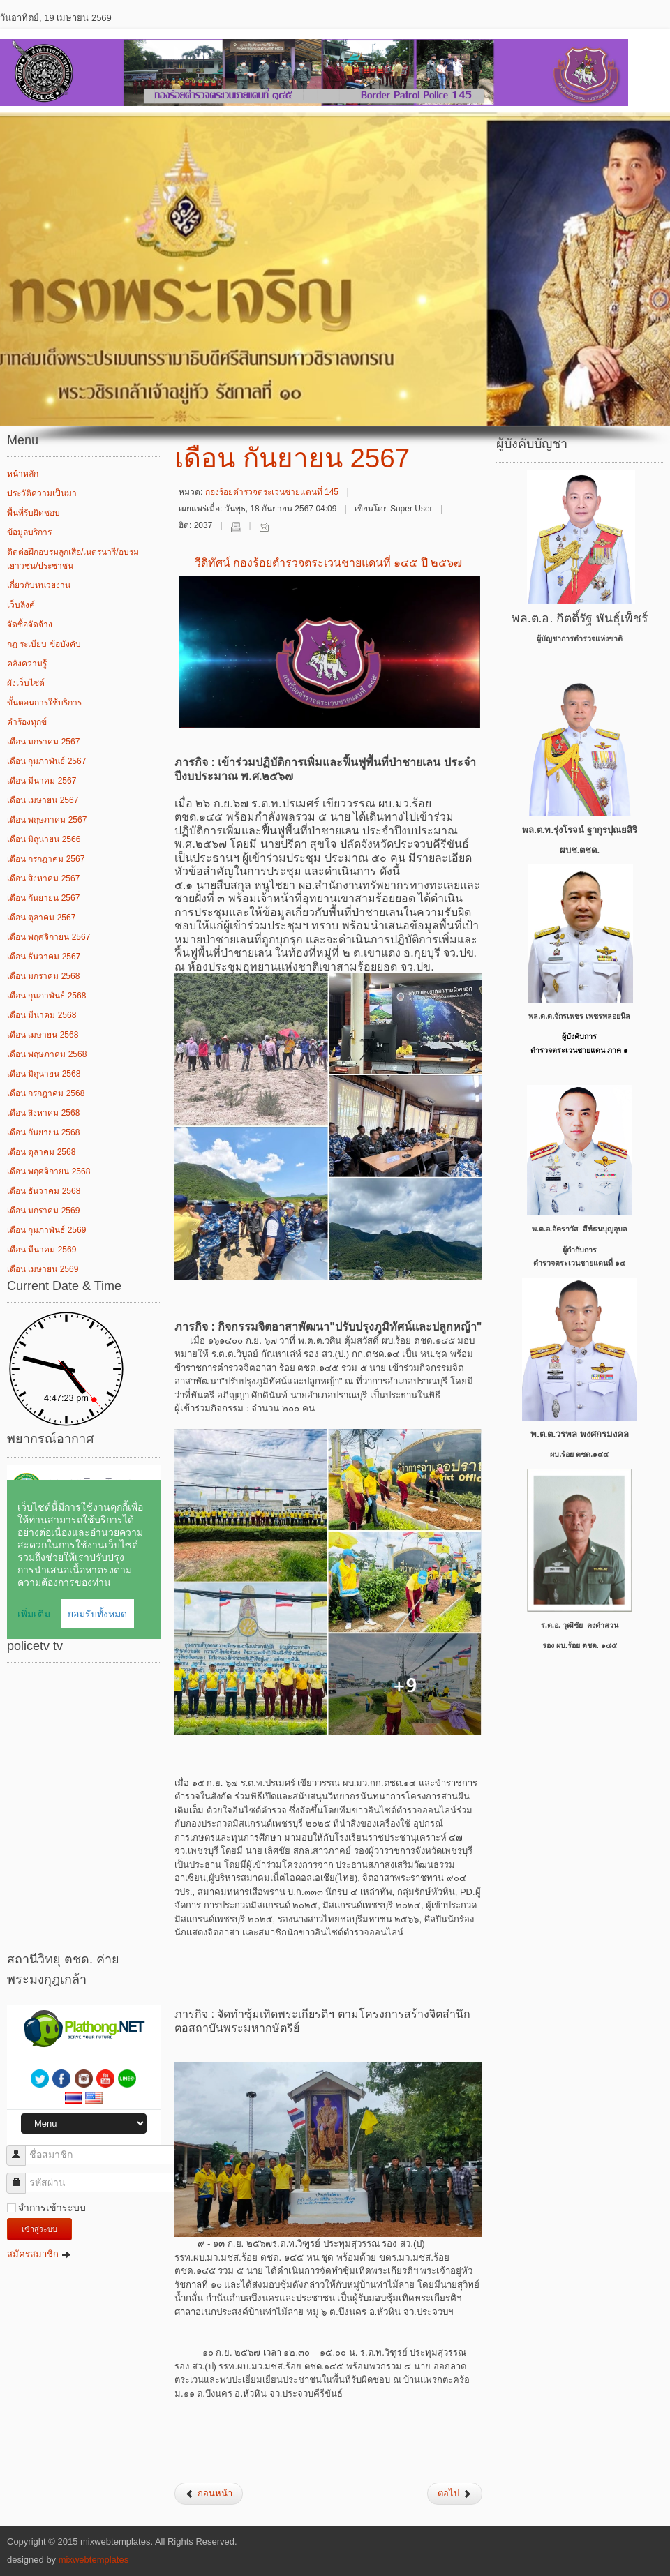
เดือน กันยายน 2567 (43, 898)
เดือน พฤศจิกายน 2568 (48, 1171)
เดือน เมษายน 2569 (42, 1269)
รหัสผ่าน (21, 2176)
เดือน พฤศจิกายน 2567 (48, 937)
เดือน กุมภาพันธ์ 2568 (46, 996)
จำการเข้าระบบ (52, 2207)
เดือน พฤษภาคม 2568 (47, 1054)
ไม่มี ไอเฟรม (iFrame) (84, 1552)
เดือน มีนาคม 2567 (41, 781)
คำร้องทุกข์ (27, 722)
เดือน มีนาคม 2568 (41, 1015)
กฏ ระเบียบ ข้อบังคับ (44, 644)
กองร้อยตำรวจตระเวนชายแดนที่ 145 (271, 492)
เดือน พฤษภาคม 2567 (47, 820)
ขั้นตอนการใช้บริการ (44, 702)
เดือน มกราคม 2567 (43, 742)
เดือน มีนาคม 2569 (41, 1250)
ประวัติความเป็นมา (42, 493)
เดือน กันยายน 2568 (43, 1132)
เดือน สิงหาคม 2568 (43, 1113)
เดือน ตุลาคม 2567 (41, 917)
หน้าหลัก (22, 474)
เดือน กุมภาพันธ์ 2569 (46, 1230)
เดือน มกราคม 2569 (43, 1210)
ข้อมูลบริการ (29, 532)
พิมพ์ (235, 526)
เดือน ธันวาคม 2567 (43, 956)
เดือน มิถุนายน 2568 (43, 1074)
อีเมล (263, 526)
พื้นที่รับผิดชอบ (33, 513)
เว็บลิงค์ (21, 605)
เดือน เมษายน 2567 (42, 800)
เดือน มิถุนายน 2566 (43, 839)
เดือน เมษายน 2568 (42, 1035)
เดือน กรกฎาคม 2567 (45, 859)
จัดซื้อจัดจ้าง (29, 624)
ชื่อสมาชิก (21, 2148)
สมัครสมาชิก (39, 2254)
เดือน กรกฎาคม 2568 (45, 1093)
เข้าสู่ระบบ (39, 2229)
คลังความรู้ (27, 663)
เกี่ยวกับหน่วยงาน (38, 585)
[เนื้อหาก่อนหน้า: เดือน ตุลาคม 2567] (208, 2494)
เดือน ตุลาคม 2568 (41, 1152)
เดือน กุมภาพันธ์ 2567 (46, 761)
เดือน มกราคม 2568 (43, 976)
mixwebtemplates (93, 2559)
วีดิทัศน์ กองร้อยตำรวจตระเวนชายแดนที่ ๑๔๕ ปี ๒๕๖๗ (329, 563)
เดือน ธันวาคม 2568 (43, 1191)
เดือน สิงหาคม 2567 (43, 878)
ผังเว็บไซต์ (26, 683)
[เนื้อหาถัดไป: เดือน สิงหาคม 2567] (454, 2494)
